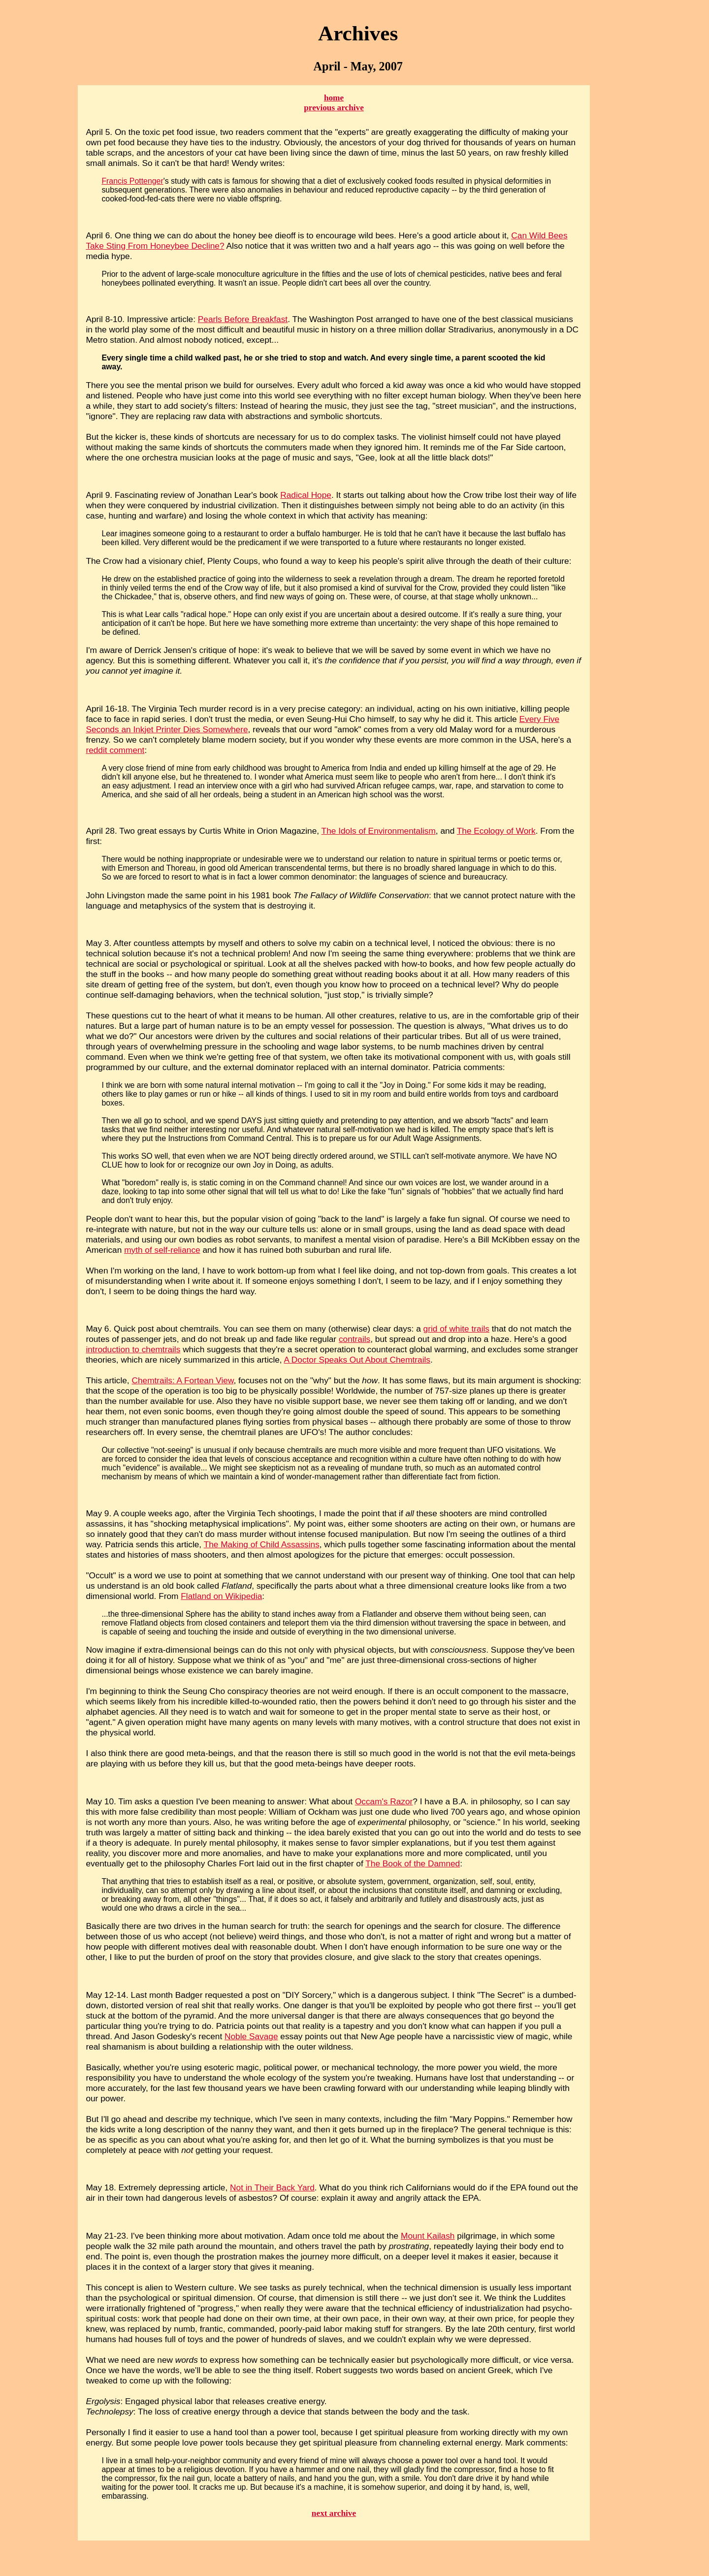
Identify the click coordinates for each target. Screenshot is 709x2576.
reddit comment (115, 750)
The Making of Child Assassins (262, 1544)
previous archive (334, 107)
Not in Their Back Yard (272, 2187)
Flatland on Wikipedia (221, 1596)
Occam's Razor (384, 1801)
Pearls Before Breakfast (243, 319)
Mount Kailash (427, 2236)
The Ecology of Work (496, 831)
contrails (354, 1339)
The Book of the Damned (412, 1863)
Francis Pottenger (132, 181)
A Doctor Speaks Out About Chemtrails (357, 1360)
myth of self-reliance (162, 1250)
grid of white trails (456, 1329)
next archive (334, 2513)
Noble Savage (251, 2036)
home (334, 97)
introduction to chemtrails (133, 1349)
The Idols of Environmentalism (379, 831)
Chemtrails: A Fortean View (182, 1380)
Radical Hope (305, 495)
